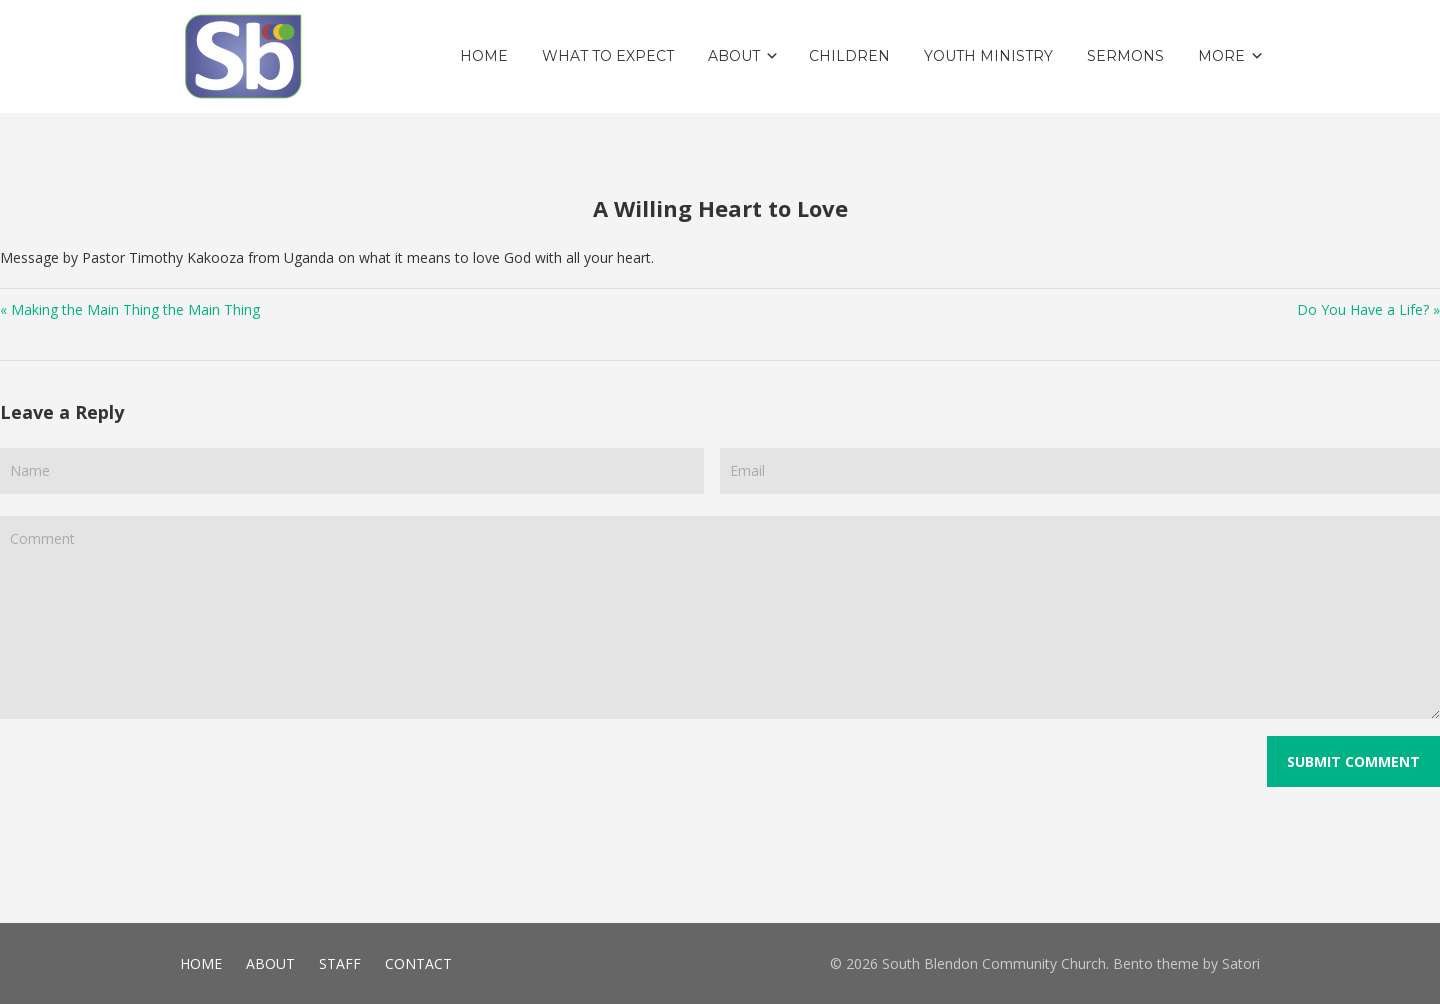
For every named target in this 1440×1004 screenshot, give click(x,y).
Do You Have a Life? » (1368, 309)
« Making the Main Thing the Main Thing (130, 309)
